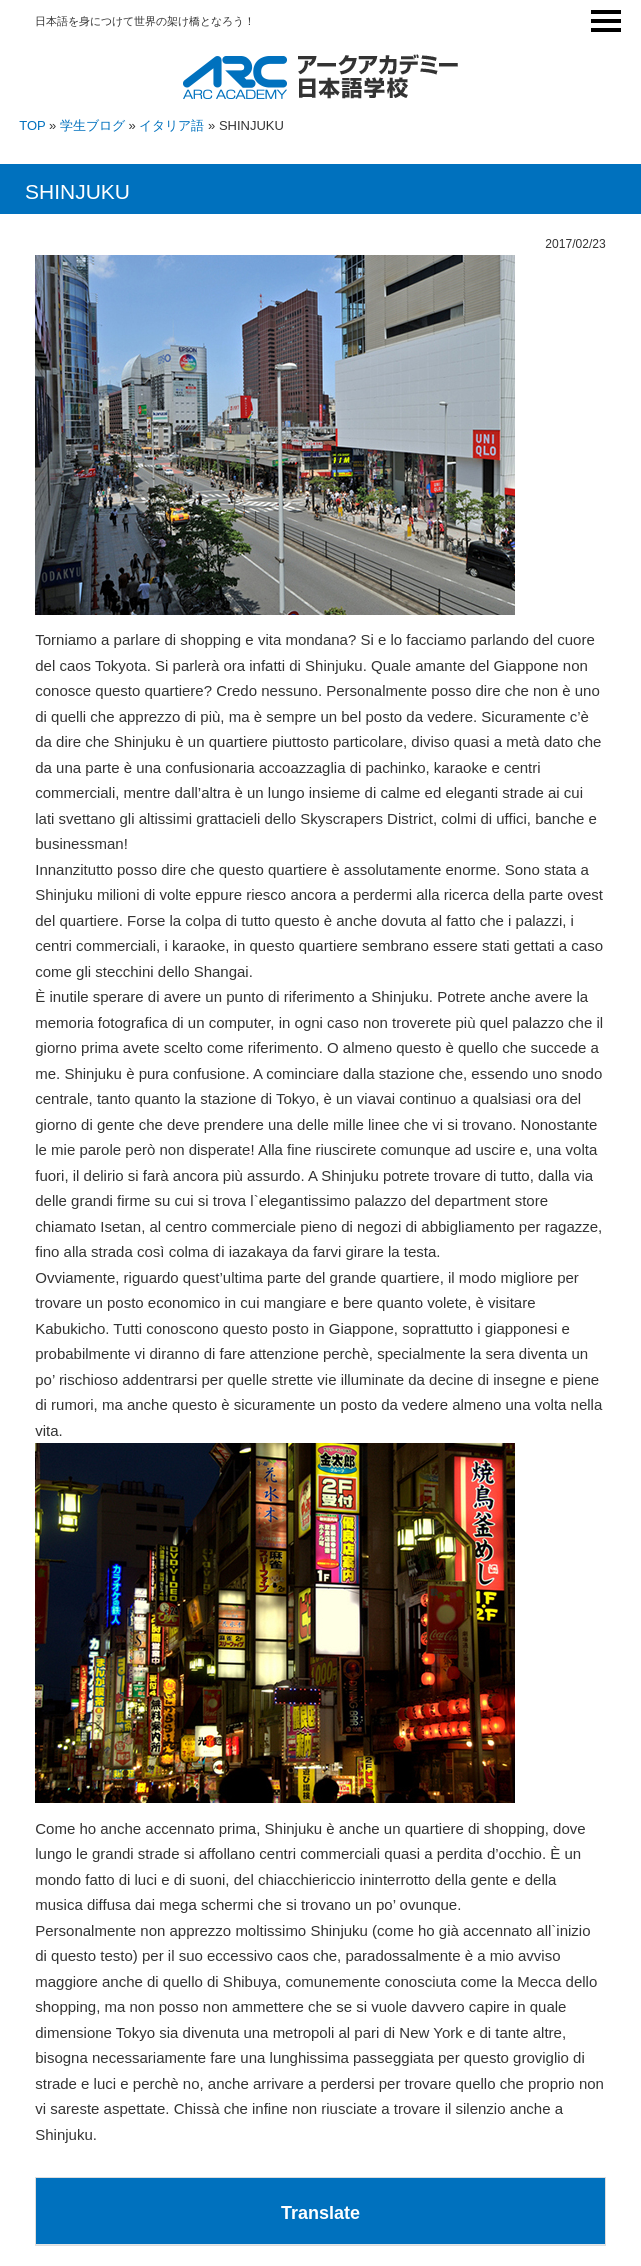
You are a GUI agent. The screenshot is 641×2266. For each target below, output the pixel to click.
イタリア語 (171, 125)
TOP (32, 125)
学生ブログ (92, 125)
